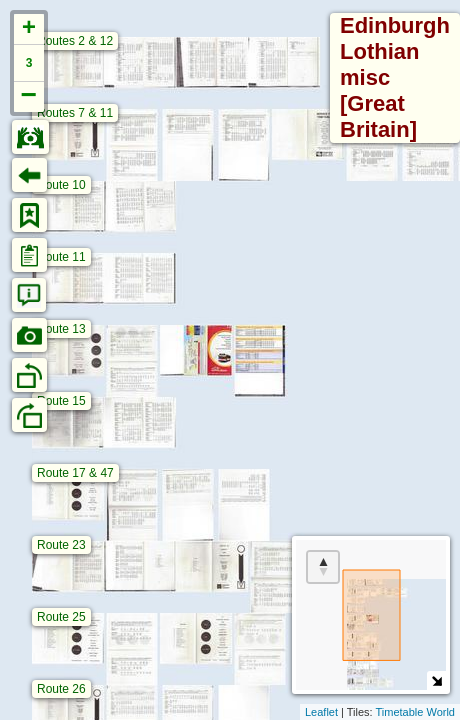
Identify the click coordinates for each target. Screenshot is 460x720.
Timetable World (415, 712)
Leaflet (321, 712)
